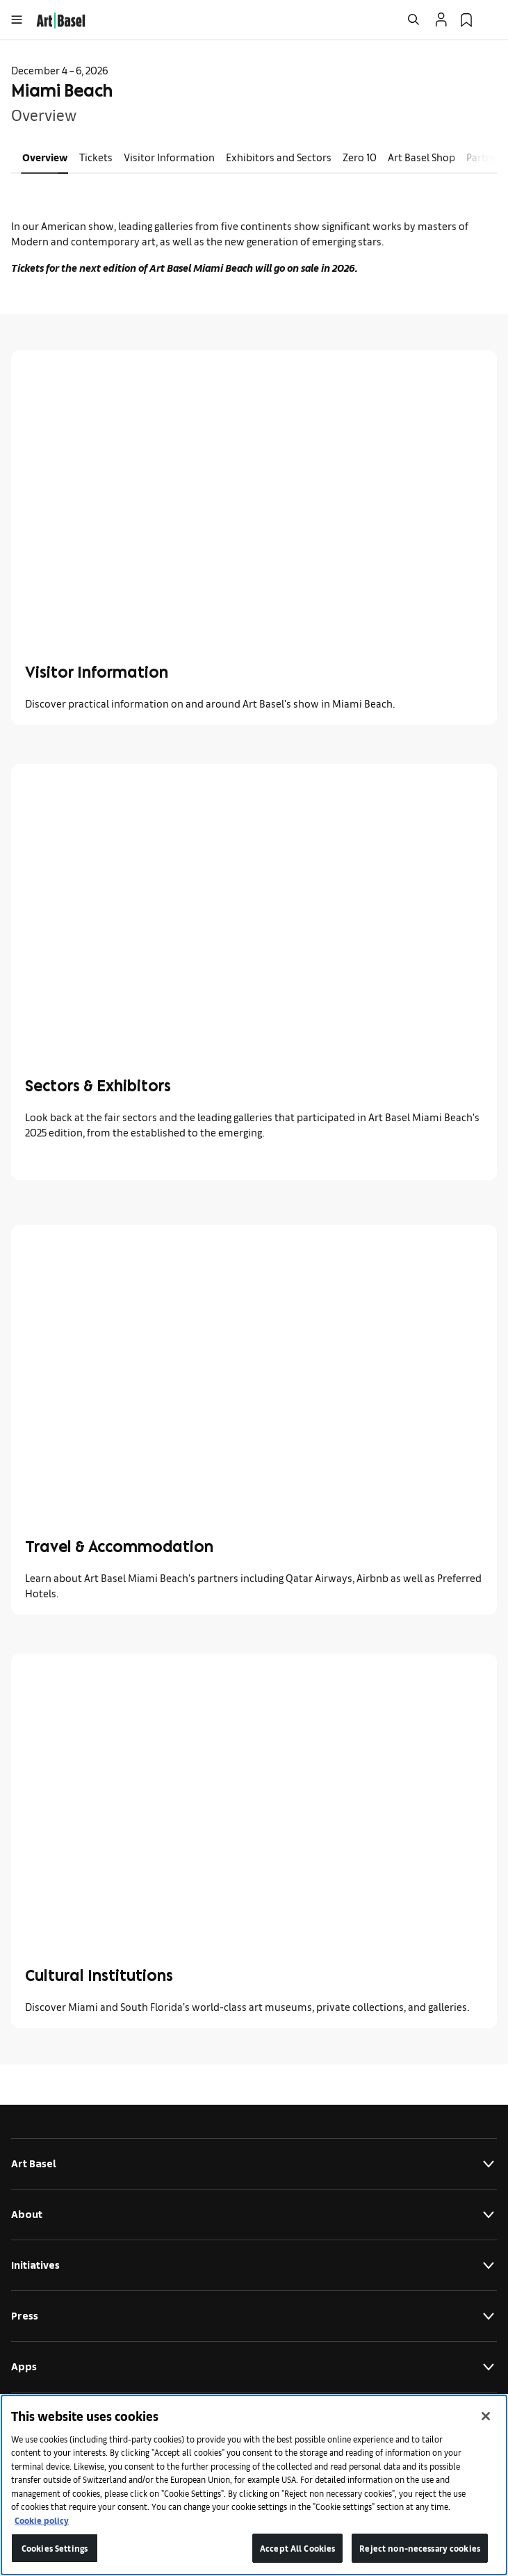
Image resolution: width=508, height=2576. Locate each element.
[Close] (485, 2416)
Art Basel (254, 2163)
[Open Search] (413, 19)
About (254, 2214)
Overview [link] (45, 156)
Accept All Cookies (297, 2548)
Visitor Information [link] (169, 156)
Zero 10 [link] (360, 156)
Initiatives (254, 2265)
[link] (60, 18)
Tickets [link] (96, 156)
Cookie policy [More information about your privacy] (42, 2520)
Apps (254, 2366)
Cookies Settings (55, 2548)
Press (254, 2316)
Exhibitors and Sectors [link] (278, 156)
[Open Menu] (17, 19)
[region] (254, 2485)
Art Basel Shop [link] (421, 156)
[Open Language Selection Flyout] (491, 19)
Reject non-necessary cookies (419, 2548)
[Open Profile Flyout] (441, 19)
